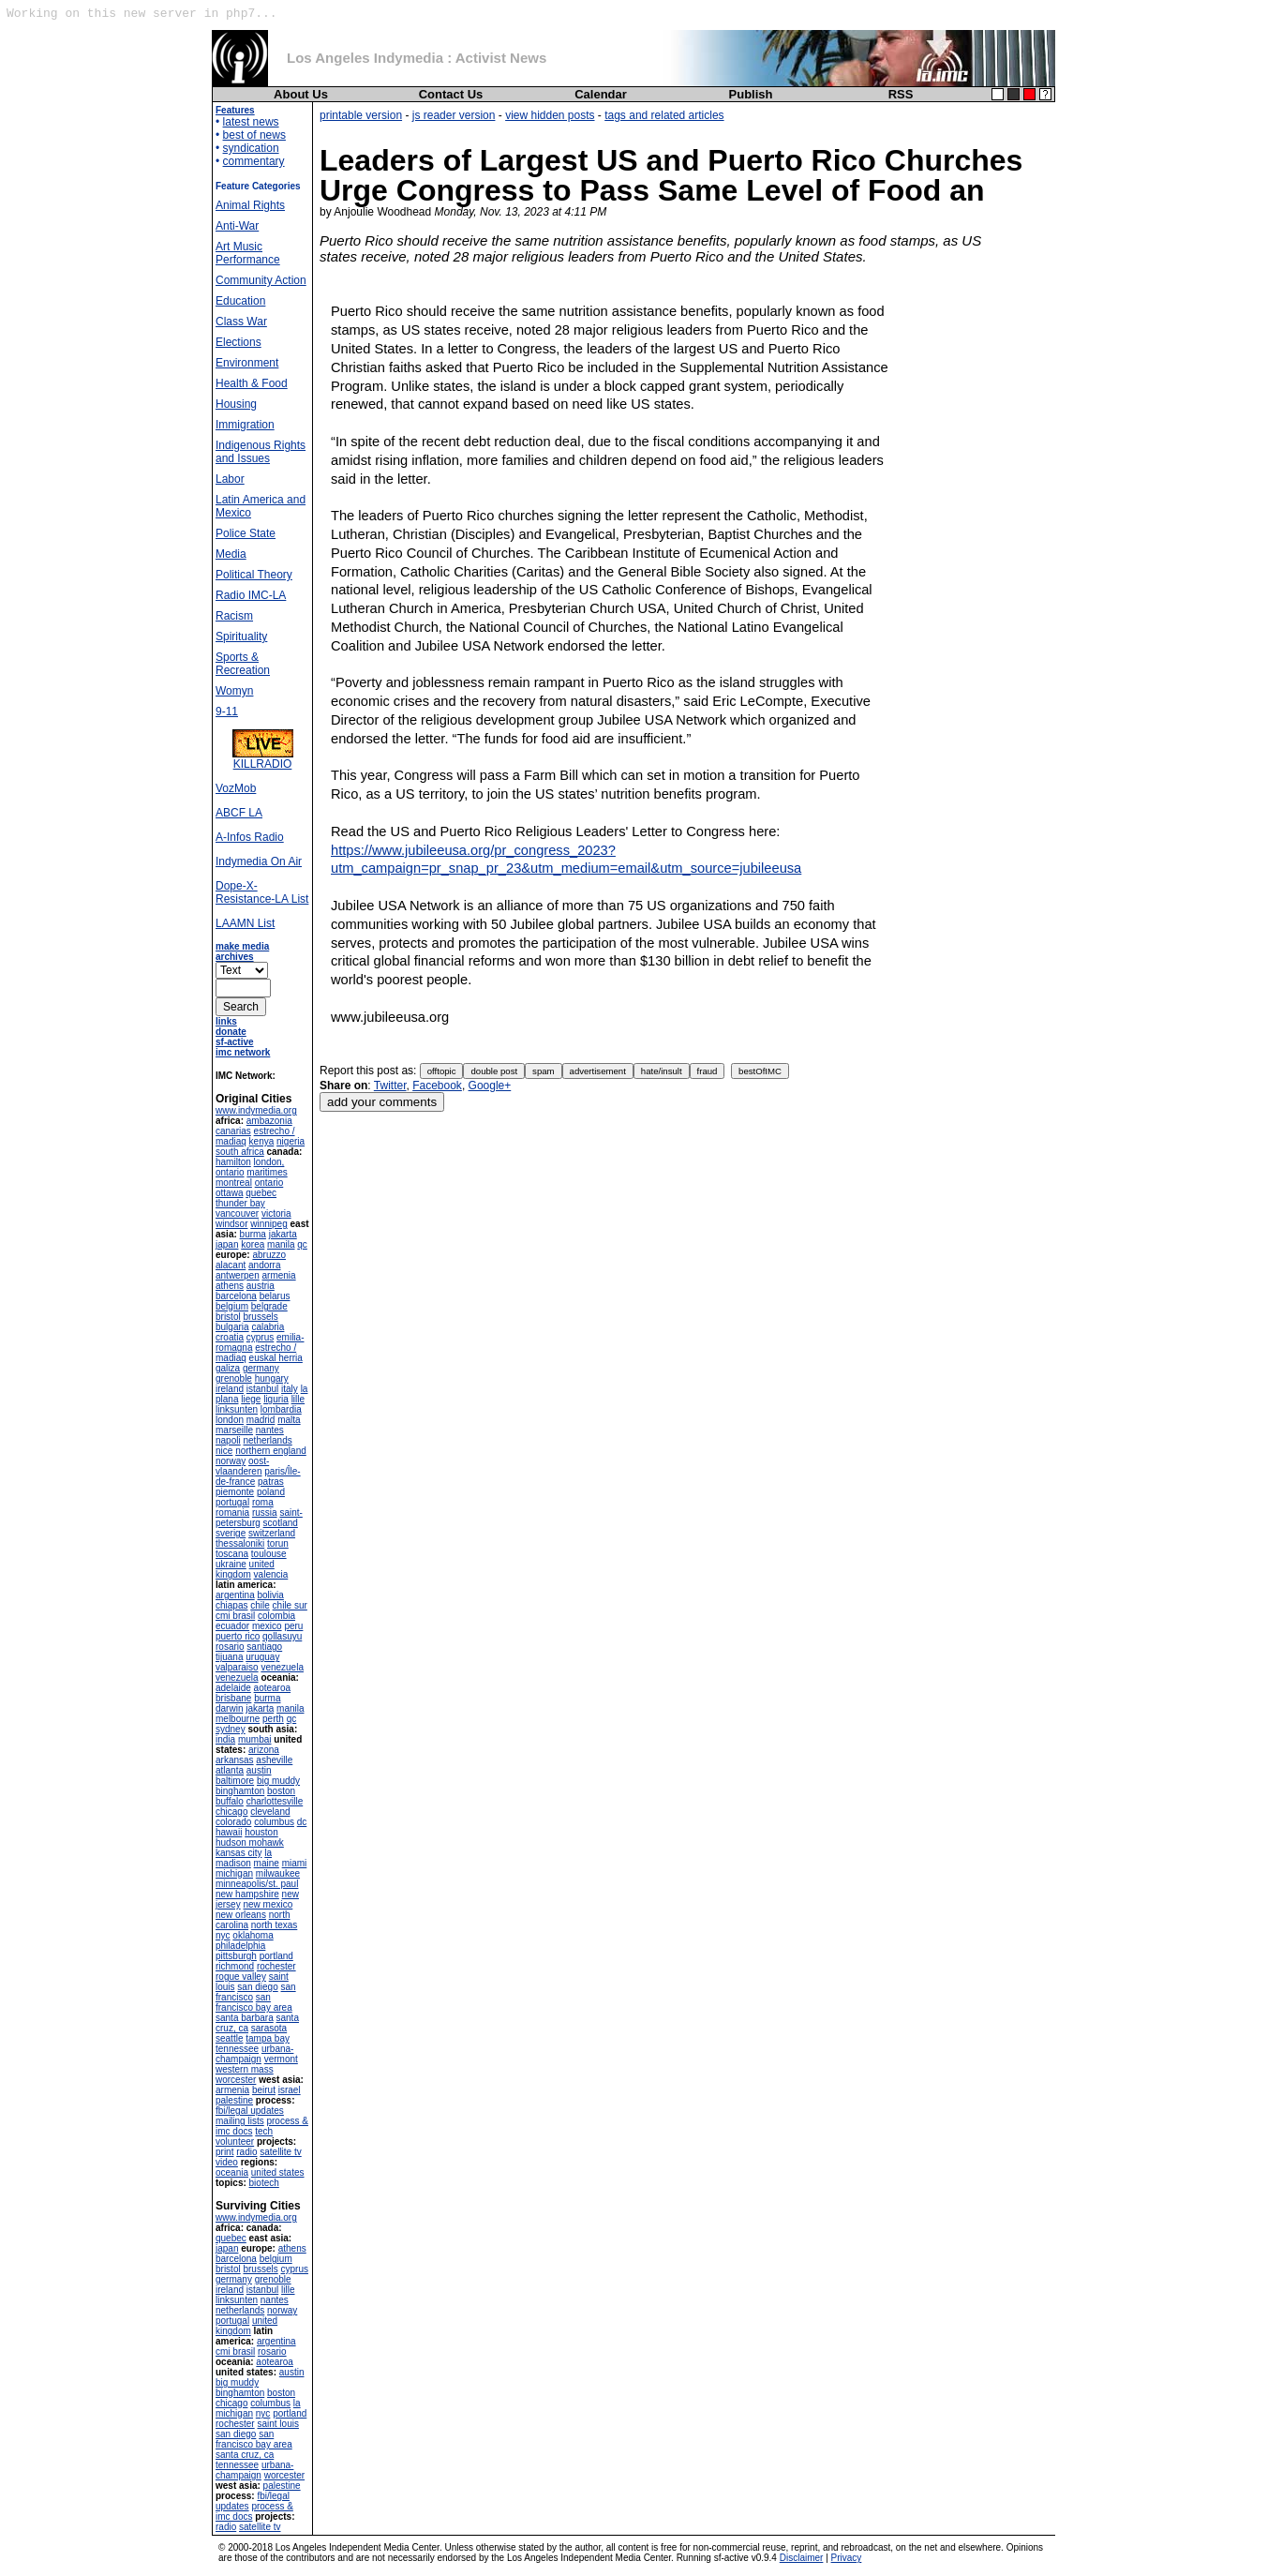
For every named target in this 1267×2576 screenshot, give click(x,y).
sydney (231, 1729)
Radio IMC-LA (251, 595)
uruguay (262, 1657)
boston (281, 1791)
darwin (229, 1708)
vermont (281, 2059)
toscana (232, 1554)
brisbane (233, 1698)
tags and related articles (663, 115)
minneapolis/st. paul (257, 1884)
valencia (271, 1574)
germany (261, 1368)
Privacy (846, 2558)
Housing (236, 404)
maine (266, 1863)
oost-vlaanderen (242, 1466)
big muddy (278, 1780)
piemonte (235, 1492)
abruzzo (269, 1255)
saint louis (277, 2424)
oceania (232, 2172)
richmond (235, 1966)
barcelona (236, 1296)
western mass (245, 2069)
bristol (228, 1316)
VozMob (236, 788)
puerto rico (238, 1636)
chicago (231, 1811)
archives (235, 956)
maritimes (266, 1172)
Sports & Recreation (243, 664)
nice (224, 1450)
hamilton (233, 1162)
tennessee (237, 2049)
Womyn (234, 690)
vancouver (237, 1213)
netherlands (267, 1440)
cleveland (270, 1811)
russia (264, 1512)
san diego (257, 1987)
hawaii (229, 1832)
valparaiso (237, 1667)
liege (251, 1399)
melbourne (238, 1719)
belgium (232, 1306)
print (224, 2152)
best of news (254, 135)
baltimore (235, 1780)
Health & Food (252, 383)
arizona (263, 1750)
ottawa (229, 1193)
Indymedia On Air (259, 861)
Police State (246, 533)
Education (240, 300)
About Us (301, 94)
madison (233, 1863)
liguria (276, 1399)
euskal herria (276, 1358)
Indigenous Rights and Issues (261, 452)
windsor (231, 1224)
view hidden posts (549, 115)
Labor (230, 479)
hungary (272, 1378)
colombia (276, 1615)
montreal (234, 1182)
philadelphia (240, 1945)
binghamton (240, 1791)
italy (289, 1389)
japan (227, 1244)
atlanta (230, 1770)
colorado (233, 1822)
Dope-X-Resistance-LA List (262, 892)
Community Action (261, 280)
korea (252, 1244)
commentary (254, 161)
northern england (270, 1450)
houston (261, 1832)
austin (259, 1770)
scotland (280, 1523)
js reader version (454, 115)
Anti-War (237, 225)
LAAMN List (245, 923)
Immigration (245, 424)
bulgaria (232, 1327)
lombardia (281, 1409)
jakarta (283, 1234)
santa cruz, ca (245, 2454)
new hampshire (247, 1894)
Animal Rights (250, 205)
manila (280, 1244)
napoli (228, 1440)
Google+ (490, 1085)
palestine (234, 2100)
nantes (270, 1430)
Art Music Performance (248, 253)
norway (231, 1461)
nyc (223, 1935)
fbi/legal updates (250, 2110)
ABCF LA (239, 812)
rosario (230, 1646)
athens (230, 1286)
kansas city (238, 1853)
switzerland (271, 1533)
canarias (233, 1131)
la (268, 1853)
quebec (261, 1193)
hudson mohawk (250, 1842)
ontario (269, 1182)
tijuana (229, 1657)
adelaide (233, 1688)
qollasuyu (282, 1636)
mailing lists (240, 2121)
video (227, 2162)
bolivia (270, 1595)
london (230, 1420)
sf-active (235, 1042)
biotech (264, 2183)
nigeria (290, 1141)
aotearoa (272, 1688)
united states (278, 2172)
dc (302, 1822)
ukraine (231, 1564)
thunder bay (240, 1203)
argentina (235, 1595)
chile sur (290, 1605)
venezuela (282, 1667)
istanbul (262, 1389)
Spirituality (241, 636)
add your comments (382, 1102)
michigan (234, 1873)
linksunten (237, 1409)
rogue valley (241, 1976)
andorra (264, 1265)
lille (298, 1399)
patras (271, 1481)
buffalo (230, 1801)
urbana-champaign (254, 2054)
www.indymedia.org (256, 1110)
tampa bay (268, 2038)
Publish (751, 94)
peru (293, 1626)
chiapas (231, 1605)
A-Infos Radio (250, 837)
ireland (230, 1389)
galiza (228, 1368)
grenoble (234, 1378)
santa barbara (245, 2018)
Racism (234, 615)
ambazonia (269, 1121)
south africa (240, 1151)
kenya (262, 1141)
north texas (274, 1925)
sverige (231, 1533)
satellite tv (280, 2152)
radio (246, 2152)
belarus (275, 1296)
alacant (231, 1265)
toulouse (269, 1554)
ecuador (232, 1626)
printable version (361, 115)
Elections (238, 342)
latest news (251, 121)
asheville (274, 1760)
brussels (260, 1316)
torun (278, 1543)
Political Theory (254, 574)
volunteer (235, 2141)
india (225, 1739)
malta (288, 1420)
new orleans (241, 1915)
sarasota (269, 2028)
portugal (232, 1502)
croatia (230, 1337)
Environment (247, 362)
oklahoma (252, 1935)
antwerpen (238, 1275)
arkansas (235, 1760)
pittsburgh (236, 1956)
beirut (264, 2090)
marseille (234, 1430)
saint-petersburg (259, 1517)
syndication (251, 148)
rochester (276, 1966)
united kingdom (245, 1569)
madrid (261, 1420)
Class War (241, 321)
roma (263, 1502)
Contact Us (451, 94)
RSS (901, 94)
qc (302, 1244)
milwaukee (278, 1873)
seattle (229, 2038)
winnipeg (268, 1224)
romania (232, 1512)
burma (253, 1234)
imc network (243, 1052)
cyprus (260, 1337)
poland (271, 1492)
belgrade (269, 1306)
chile (260, 1605)
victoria (276, 1213)
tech (264, 2131)
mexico (267, 1626)
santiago (264, 1646)
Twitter (390, 1085)
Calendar (600, 94)
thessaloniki (240, 1543)
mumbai (255, 1739)
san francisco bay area (254, 2002)
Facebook (437, 1085)
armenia (278, 1275)
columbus (274, 1822)
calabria (267, 1327)
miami (294, 1863)
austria (260, 1286)
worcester (236, 2079)
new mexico (267, 1904)
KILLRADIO (262, 759)
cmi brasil (235, 1615)
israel (289, 2090)
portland (276, 1956)
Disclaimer (802, 2558)
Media (231, 554)
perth (273, 1719)
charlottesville (275, 1801)
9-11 (227, 711)
